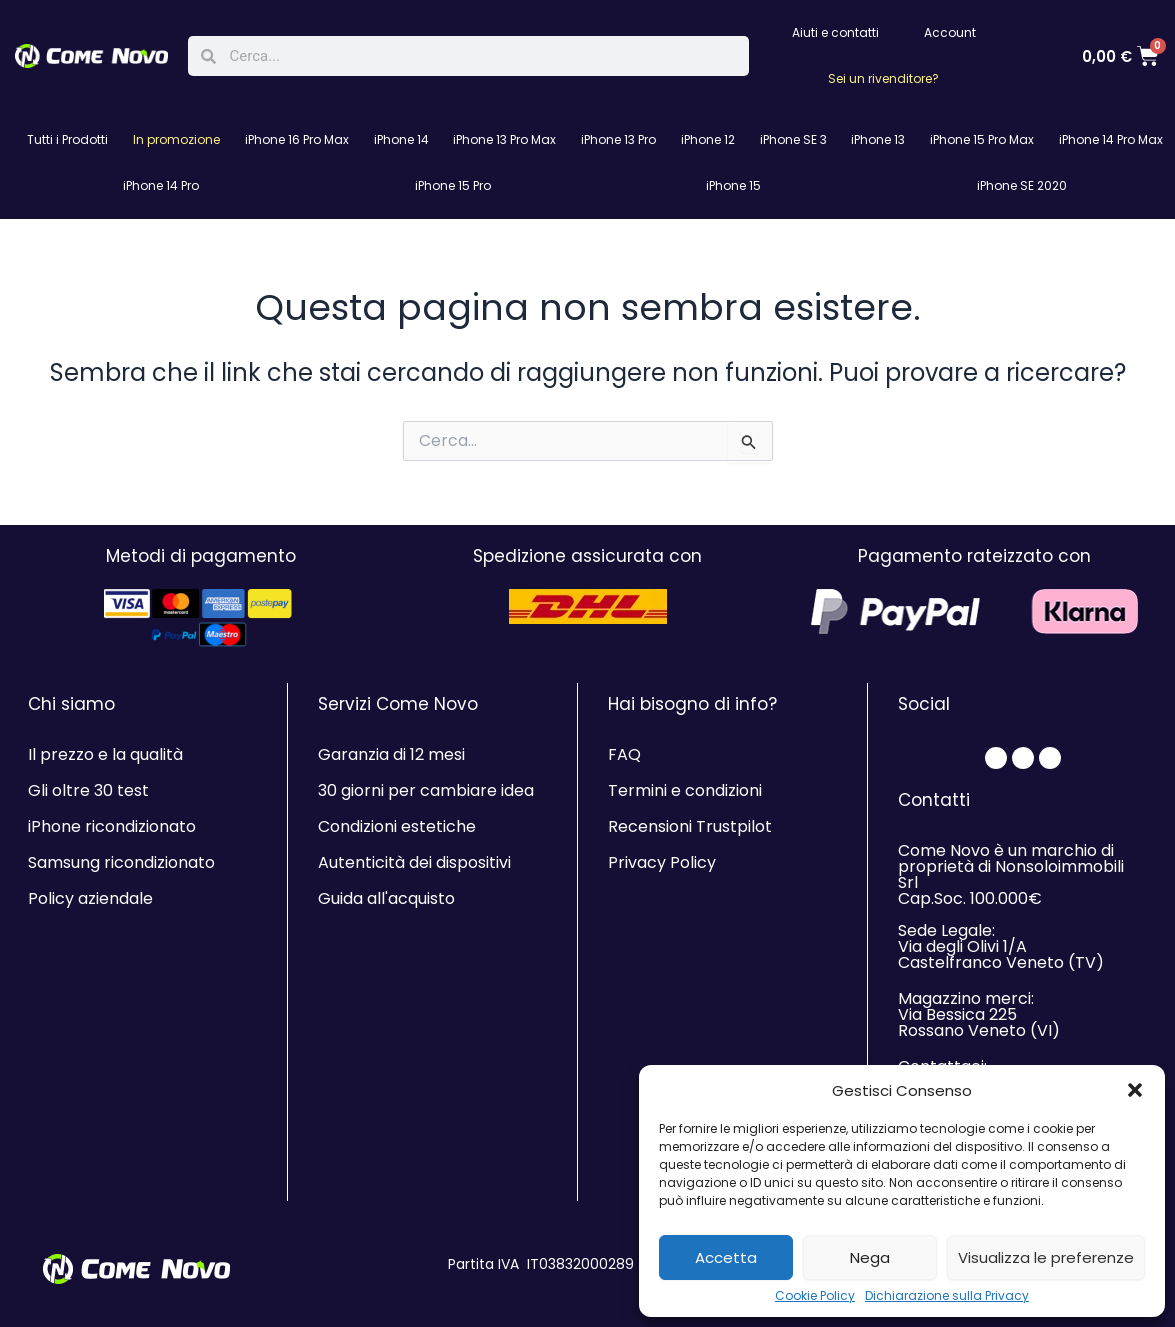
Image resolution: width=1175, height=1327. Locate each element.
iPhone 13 (878, 139)
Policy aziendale (90, 898)
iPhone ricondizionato (112, 826)
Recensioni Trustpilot (690, 826)
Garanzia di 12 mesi (391, 754)
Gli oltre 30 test (88, 790)
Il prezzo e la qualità (105, 754)
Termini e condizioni (685, 790)
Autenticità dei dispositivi (414, 862)
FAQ (624, 754)
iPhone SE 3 (793, 139)
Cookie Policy (815, 1296)
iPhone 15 (733, 185)
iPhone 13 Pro (618, 139)
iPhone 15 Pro (453, 185)
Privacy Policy (662, 862)
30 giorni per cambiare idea (426, 790)
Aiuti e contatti (835, 32)
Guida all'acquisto (386, 898)
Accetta (726, 1257)
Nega (870, 1257)
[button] (1135, 1090)
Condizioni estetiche (397, 826)
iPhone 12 (708, 139)
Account (950, 32)
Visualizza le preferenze (1046, 1257)
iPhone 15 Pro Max (982, 139)
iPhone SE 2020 (1022, 185)
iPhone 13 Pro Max (504, 139)
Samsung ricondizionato (121, 862)
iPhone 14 (401, 139)
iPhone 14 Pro (161, 185)
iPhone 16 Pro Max (297, 139)
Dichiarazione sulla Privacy (947, 1296)
